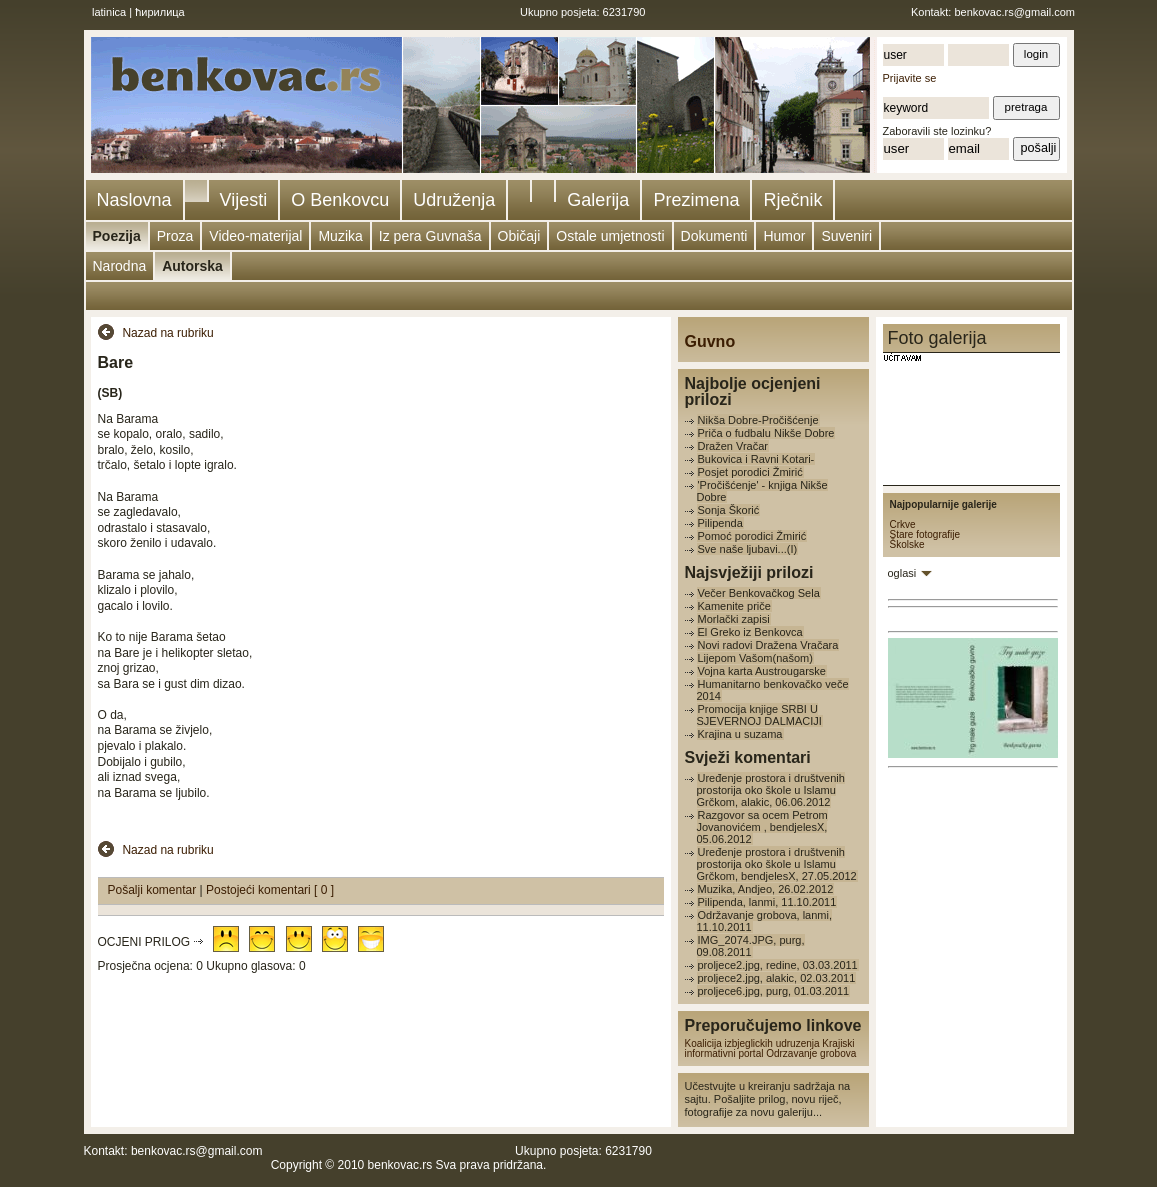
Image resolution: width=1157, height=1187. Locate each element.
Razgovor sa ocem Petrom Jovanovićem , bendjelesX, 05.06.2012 (762, 827)
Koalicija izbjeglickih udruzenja (752, 1043)
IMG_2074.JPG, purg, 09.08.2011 (751, 946)
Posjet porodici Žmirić (750, 472)
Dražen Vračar (733, 446)
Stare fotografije (925, 534)
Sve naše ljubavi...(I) (748, 549)
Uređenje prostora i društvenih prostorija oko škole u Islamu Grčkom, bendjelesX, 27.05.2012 (777, 864)
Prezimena (696, 200)
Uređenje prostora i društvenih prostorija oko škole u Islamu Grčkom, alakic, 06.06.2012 (771, 790)
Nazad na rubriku (167, 333)
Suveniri (846, 236)
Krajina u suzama (740, 734)
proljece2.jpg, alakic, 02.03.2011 (777, 978)
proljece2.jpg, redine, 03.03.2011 (778, 965)
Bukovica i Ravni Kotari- (756, 459)
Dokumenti (714, 236)
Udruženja (454, 200)
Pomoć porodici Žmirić (752, 536)
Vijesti (244, 200)
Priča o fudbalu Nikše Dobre (766, 433)
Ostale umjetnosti (610, 236)
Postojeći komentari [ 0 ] (270, 890)
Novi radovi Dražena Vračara (768, 645)
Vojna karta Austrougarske (762, 671)
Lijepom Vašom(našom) (755, 658)
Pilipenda (720, 523)
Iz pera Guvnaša (430, 236)
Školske (907, 544)
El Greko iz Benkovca (750, 632)
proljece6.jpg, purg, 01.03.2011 (774, 991)
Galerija (598, 200)
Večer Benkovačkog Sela (759, 593)
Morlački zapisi (734, 619)
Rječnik (792, 200)
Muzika (340, 236)
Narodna (120, 266)
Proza (175, 236)
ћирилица (160, 12)
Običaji (519, 236)
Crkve (903, 524)
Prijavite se (910, 78)
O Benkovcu (340, 200)
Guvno (710, 341)
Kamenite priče (734, 606)
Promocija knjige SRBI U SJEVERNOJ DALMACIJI (759, 715)
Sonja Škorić (729, 510)
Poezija (117, 236)
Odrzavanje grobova (811, 1053)
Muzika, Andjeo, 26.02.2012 (766, 889)
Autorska (192, 266)
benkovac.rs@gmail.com (1014, 12)
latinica (109, 12)
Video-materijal (255, 236)
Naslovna (134, 200)
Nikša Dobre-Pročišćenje (758, 420)
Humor (784, 236)
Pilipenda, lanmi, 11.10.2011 (767, 902)
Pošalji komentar (154, 890)
